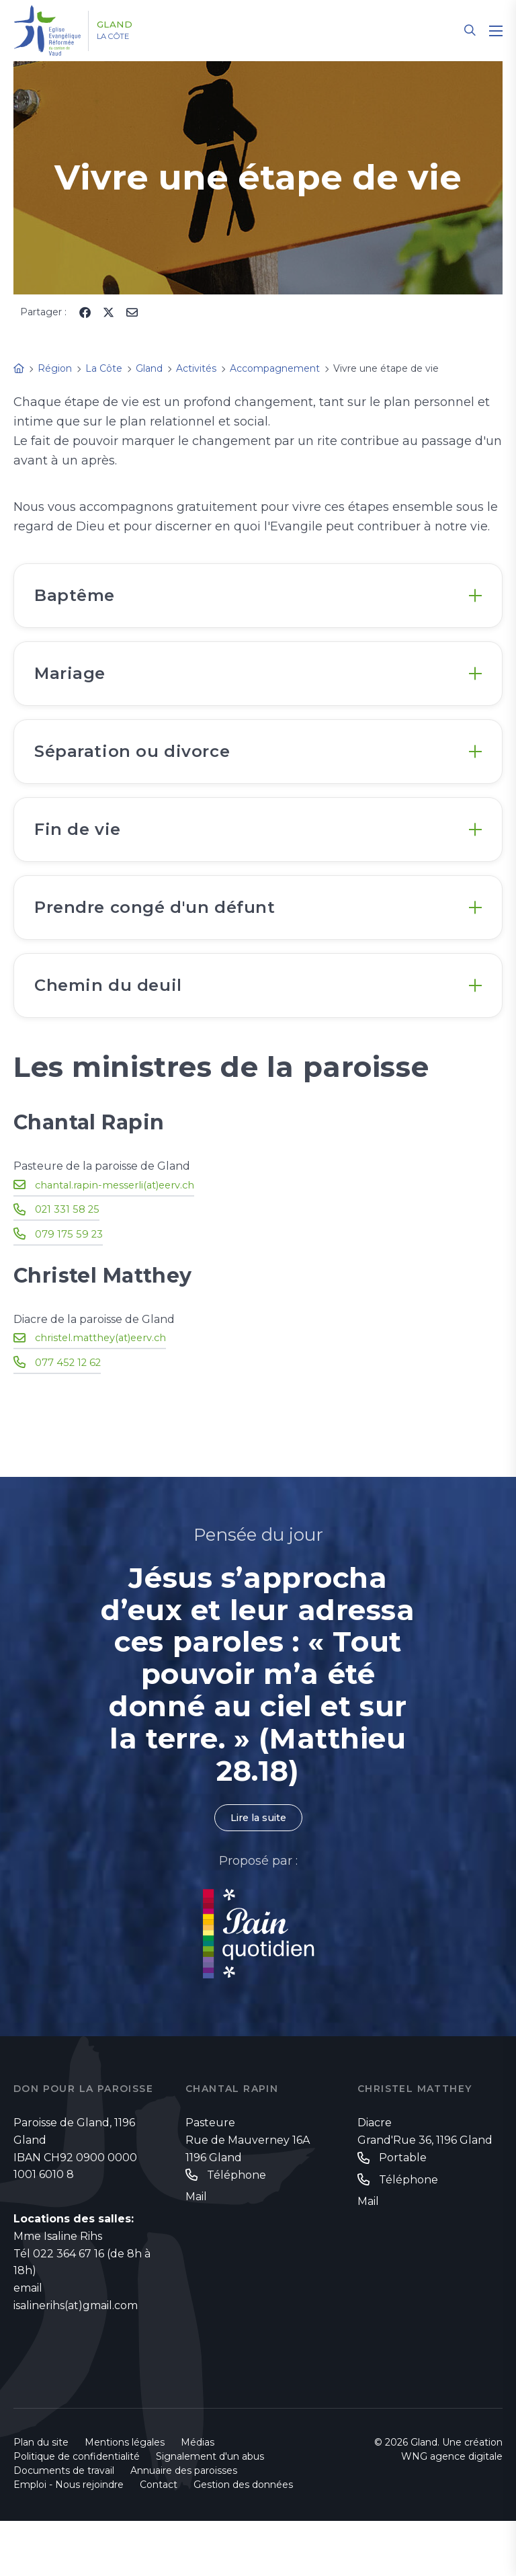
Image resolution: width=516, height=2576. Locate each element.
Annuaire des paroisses (183, 2526)
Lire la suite (258, 1871)
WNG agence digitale (452, 2511)
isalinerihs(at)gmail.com (75, 2360)
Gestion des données (243, 2540)
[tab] (258, 600)
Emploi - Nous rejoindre (68, 2540)
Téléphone (236, 2230)
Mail (196, 2252)
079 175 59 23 (71, 1287)
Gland (129, 24)
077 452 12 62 (71, 1415)
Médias (197, 2497)
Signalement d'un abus (210, 2511)
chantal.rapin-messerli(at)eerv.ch (122, 1238)
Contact (158, 2540)
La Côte (129, 37)
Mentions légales (125, 2497)
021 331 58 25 (70, 1262)
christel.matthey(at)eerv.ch (107, 1391)
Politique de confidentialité (76, 2511)
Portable (403, 2213)
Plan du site (41, 2497)
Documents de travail (63, 2526)
